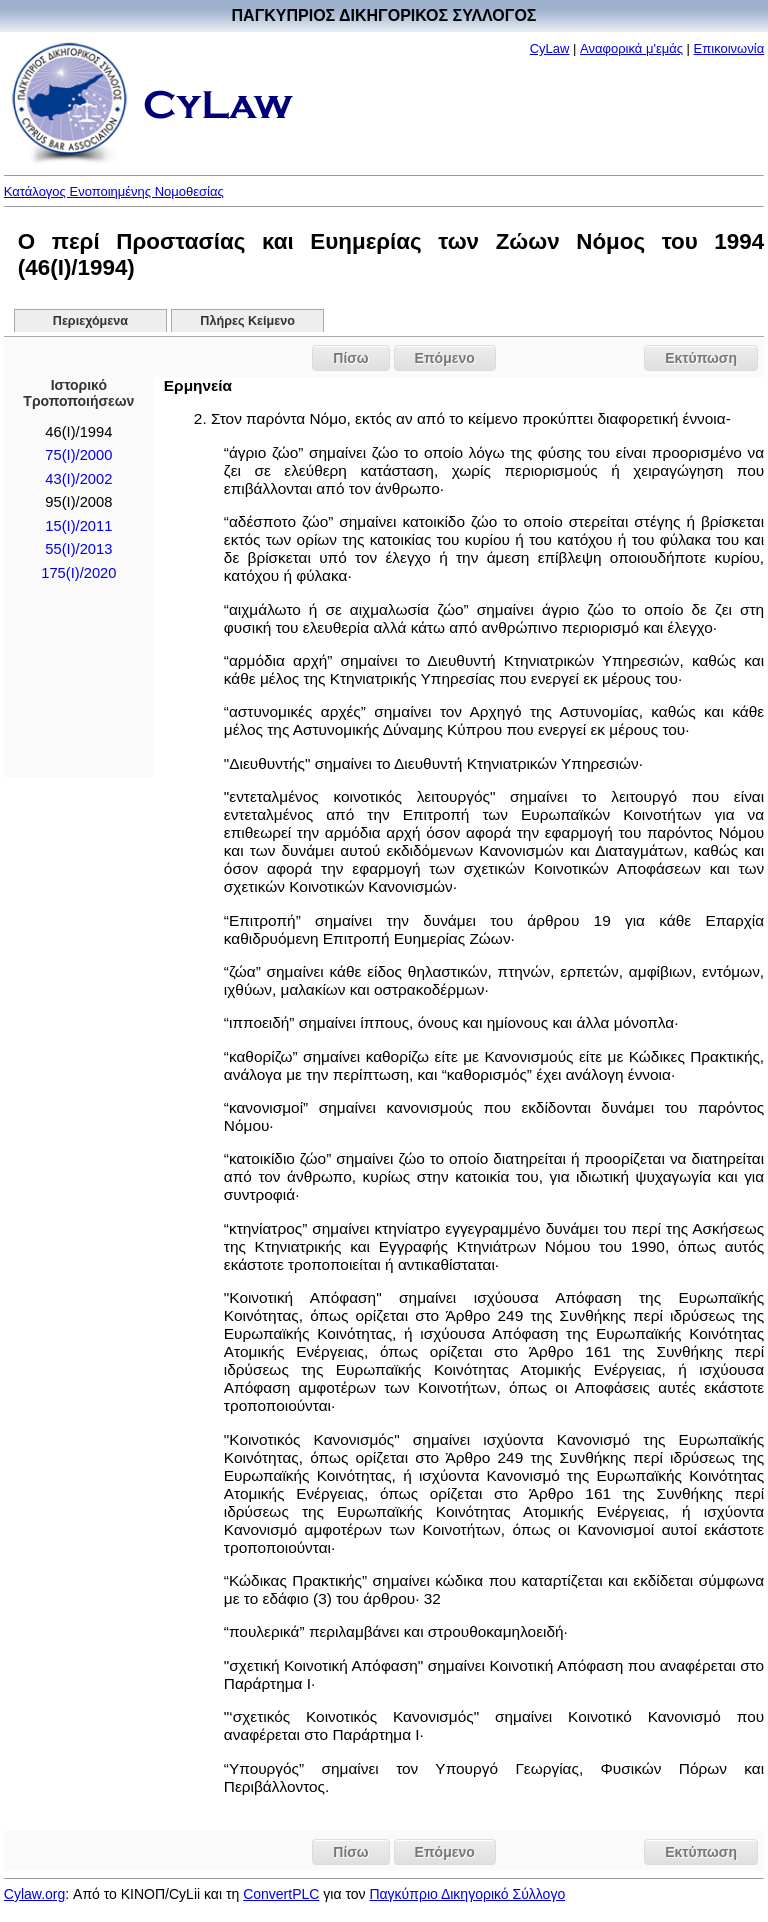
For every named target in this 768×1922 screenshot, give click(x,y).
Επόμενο (445, 358)
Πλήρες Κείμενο (247, 321)
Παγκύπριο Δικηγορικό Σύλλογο (467, 1894)
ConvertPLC (281, 1894)
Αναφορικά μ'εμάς (631, 48)
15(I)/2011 (78, 526)
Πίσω (350, 358)
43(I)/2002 (78, 479)
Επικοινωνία (729, 48)
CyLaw (550, 48)
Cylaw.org (34, 1894)
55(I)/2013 (78, 549)
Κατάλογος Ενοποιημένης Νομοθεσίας (114, 191)
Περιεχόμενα (90, 321)
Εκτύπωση (701, 358)
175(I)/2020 (78, 573)
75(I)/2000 (78, 455)
